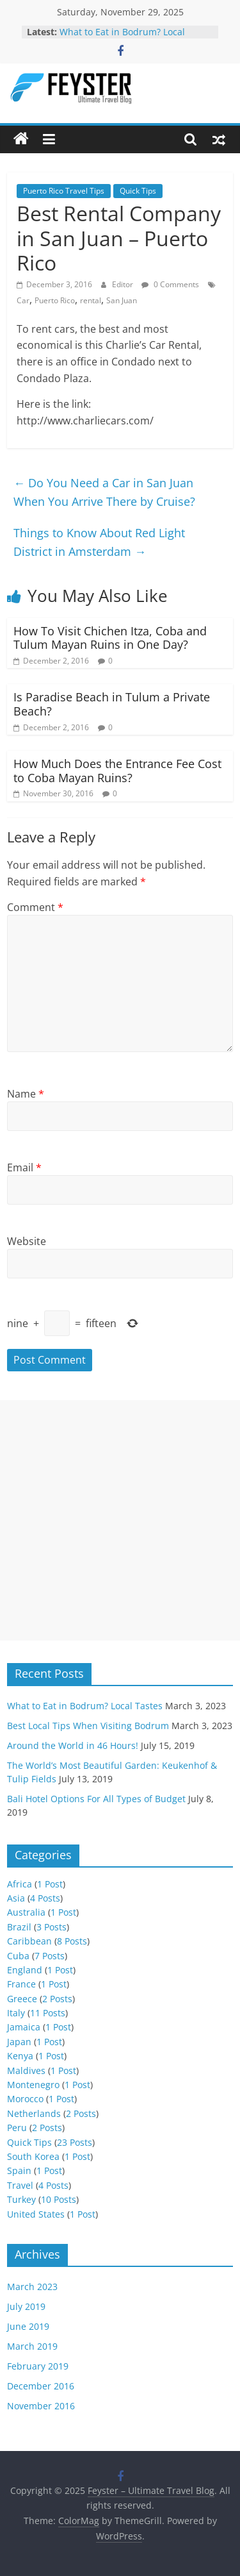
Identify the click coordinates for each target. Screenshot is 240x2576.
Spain (19, 2170)
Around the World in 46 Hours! (72, 1745)
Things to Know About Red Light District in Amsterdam (99, 542)
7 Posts (50, 1956)
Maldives (26, 2070)
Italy (16, 2013)
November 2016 (41, 2406)
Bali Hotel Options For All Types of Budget (96, 1799)
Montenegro (33, 2084)
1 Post (50, 1884)
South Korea (33, 2156)
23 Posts (74, 2142)
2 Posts (57, 1999)
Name (25, 1094)
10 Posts (58, 2199)
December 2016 (40, 2386)
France (21, 1984)
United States (36, 2214)
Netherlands (34, 2113)
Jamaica (23, 2027)
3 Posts (51, 1927)
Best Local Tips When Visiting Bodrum (88, 1725)
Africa (19, 1884)
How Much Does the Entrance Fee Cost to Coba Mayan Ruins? (117, 770)
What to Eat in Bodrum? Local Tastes (85, 1706)
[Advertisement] (120, 1520)
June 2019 (28, 2326)
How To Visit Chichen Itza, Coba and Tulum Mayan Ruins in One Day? (110, 638)
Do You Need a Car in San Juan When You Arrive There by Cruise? (104, 492)
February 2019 (37, 2366)
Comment (35, 907)
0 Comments (170, 284)
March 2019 (32, 2346)
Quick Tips (138, 190)
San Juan (121, 300)
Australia (26, 1912)
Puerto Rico (55, 300)
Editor (123, 284)
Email (24, 1167)
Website (26, 1241)
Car (23, 300)
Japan (19, 2042)
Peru (17, 2127)
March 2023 (32, 2286)
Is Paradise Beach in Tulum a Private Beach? (111, 704)
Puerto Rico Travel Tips (63, 190)
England (24, 1970)
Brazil (19, 1927)
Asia (16, 1898)
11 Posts (47, 2013)
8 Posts (72, 1941)
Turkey (21, 2199)
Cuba (18, 1956)
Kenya (20, 2056)
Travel (20, 2185)
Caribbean (29, 1941)
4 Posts (45, 1898)
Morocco (25, 2099)
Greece (22, 1999)
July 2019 (26, 2306)
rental (90, 300)
